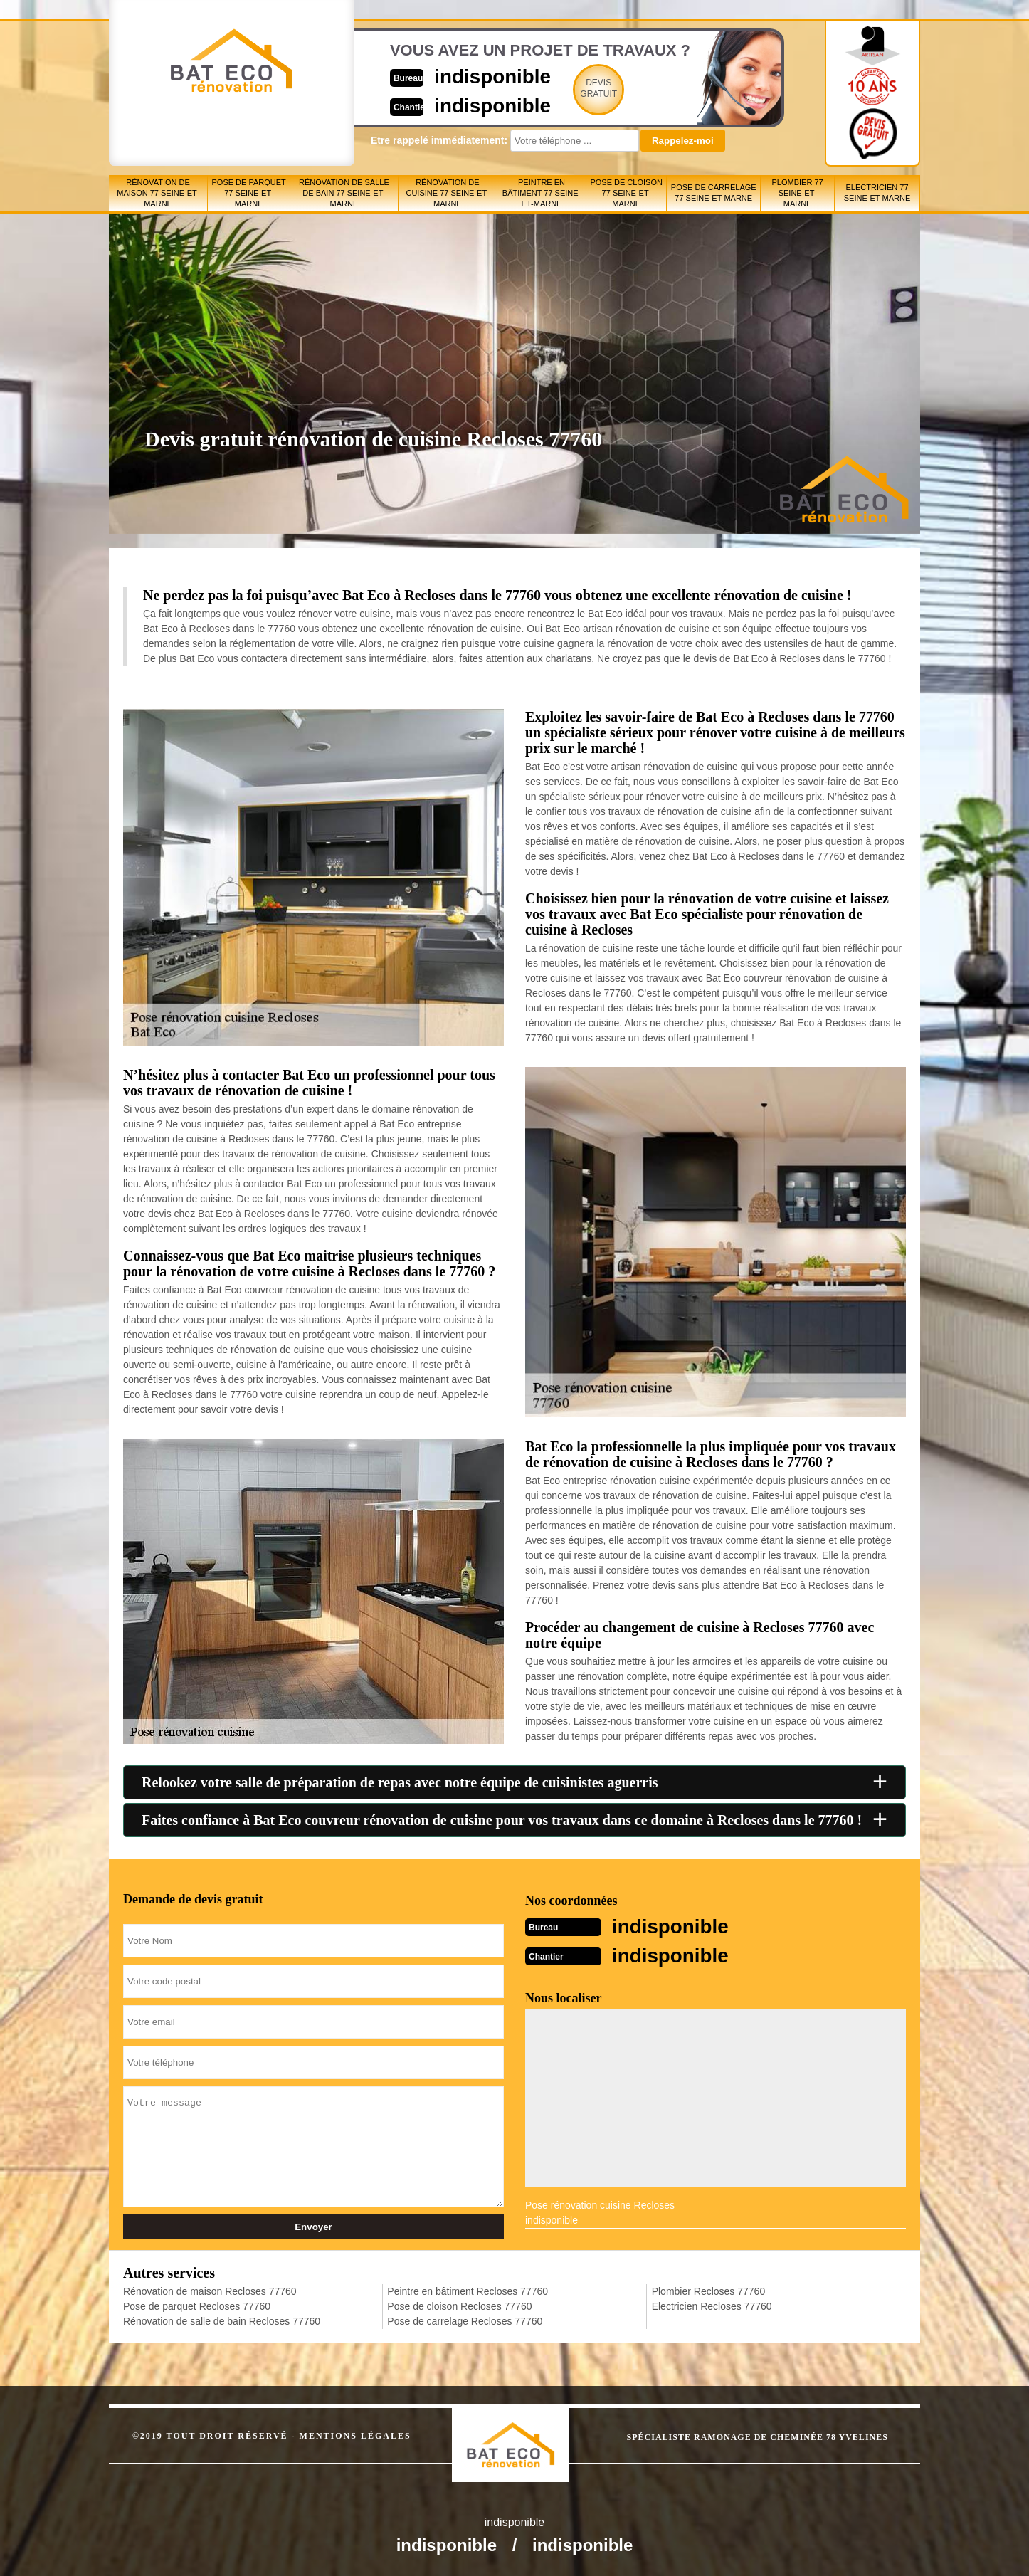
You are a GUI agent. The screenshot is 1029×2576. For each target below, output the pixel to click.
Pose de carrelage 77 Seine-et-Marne (713, 192)
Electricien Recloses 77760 (712, 2304)
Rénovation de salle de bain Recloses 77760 (221, 2319)
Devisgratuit (580, 88)
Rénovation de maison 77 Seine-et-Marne (158, 193)
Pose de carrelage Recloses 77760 (464, 2319)
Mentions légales (355, 2434)
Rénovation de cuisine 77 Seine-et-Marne (447, 193)
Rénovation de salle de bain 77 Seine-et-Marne (344, 193)
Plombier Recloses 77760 (709, 2290)
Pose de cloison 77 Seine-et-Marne (626, 193)
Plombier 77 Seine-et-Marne (797, 193)
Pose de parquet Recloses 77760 (196, 2304)
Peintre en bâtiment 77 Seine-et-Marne (541, 193)
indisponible (472, 76)
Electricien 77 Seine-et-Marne (877, 192)
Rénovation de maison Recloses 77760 (210, 2290)
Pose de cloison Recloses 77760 (459, 2304)
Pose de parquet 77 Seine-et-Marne (249, 193)
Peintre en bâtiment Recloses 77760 (467, 2290)
